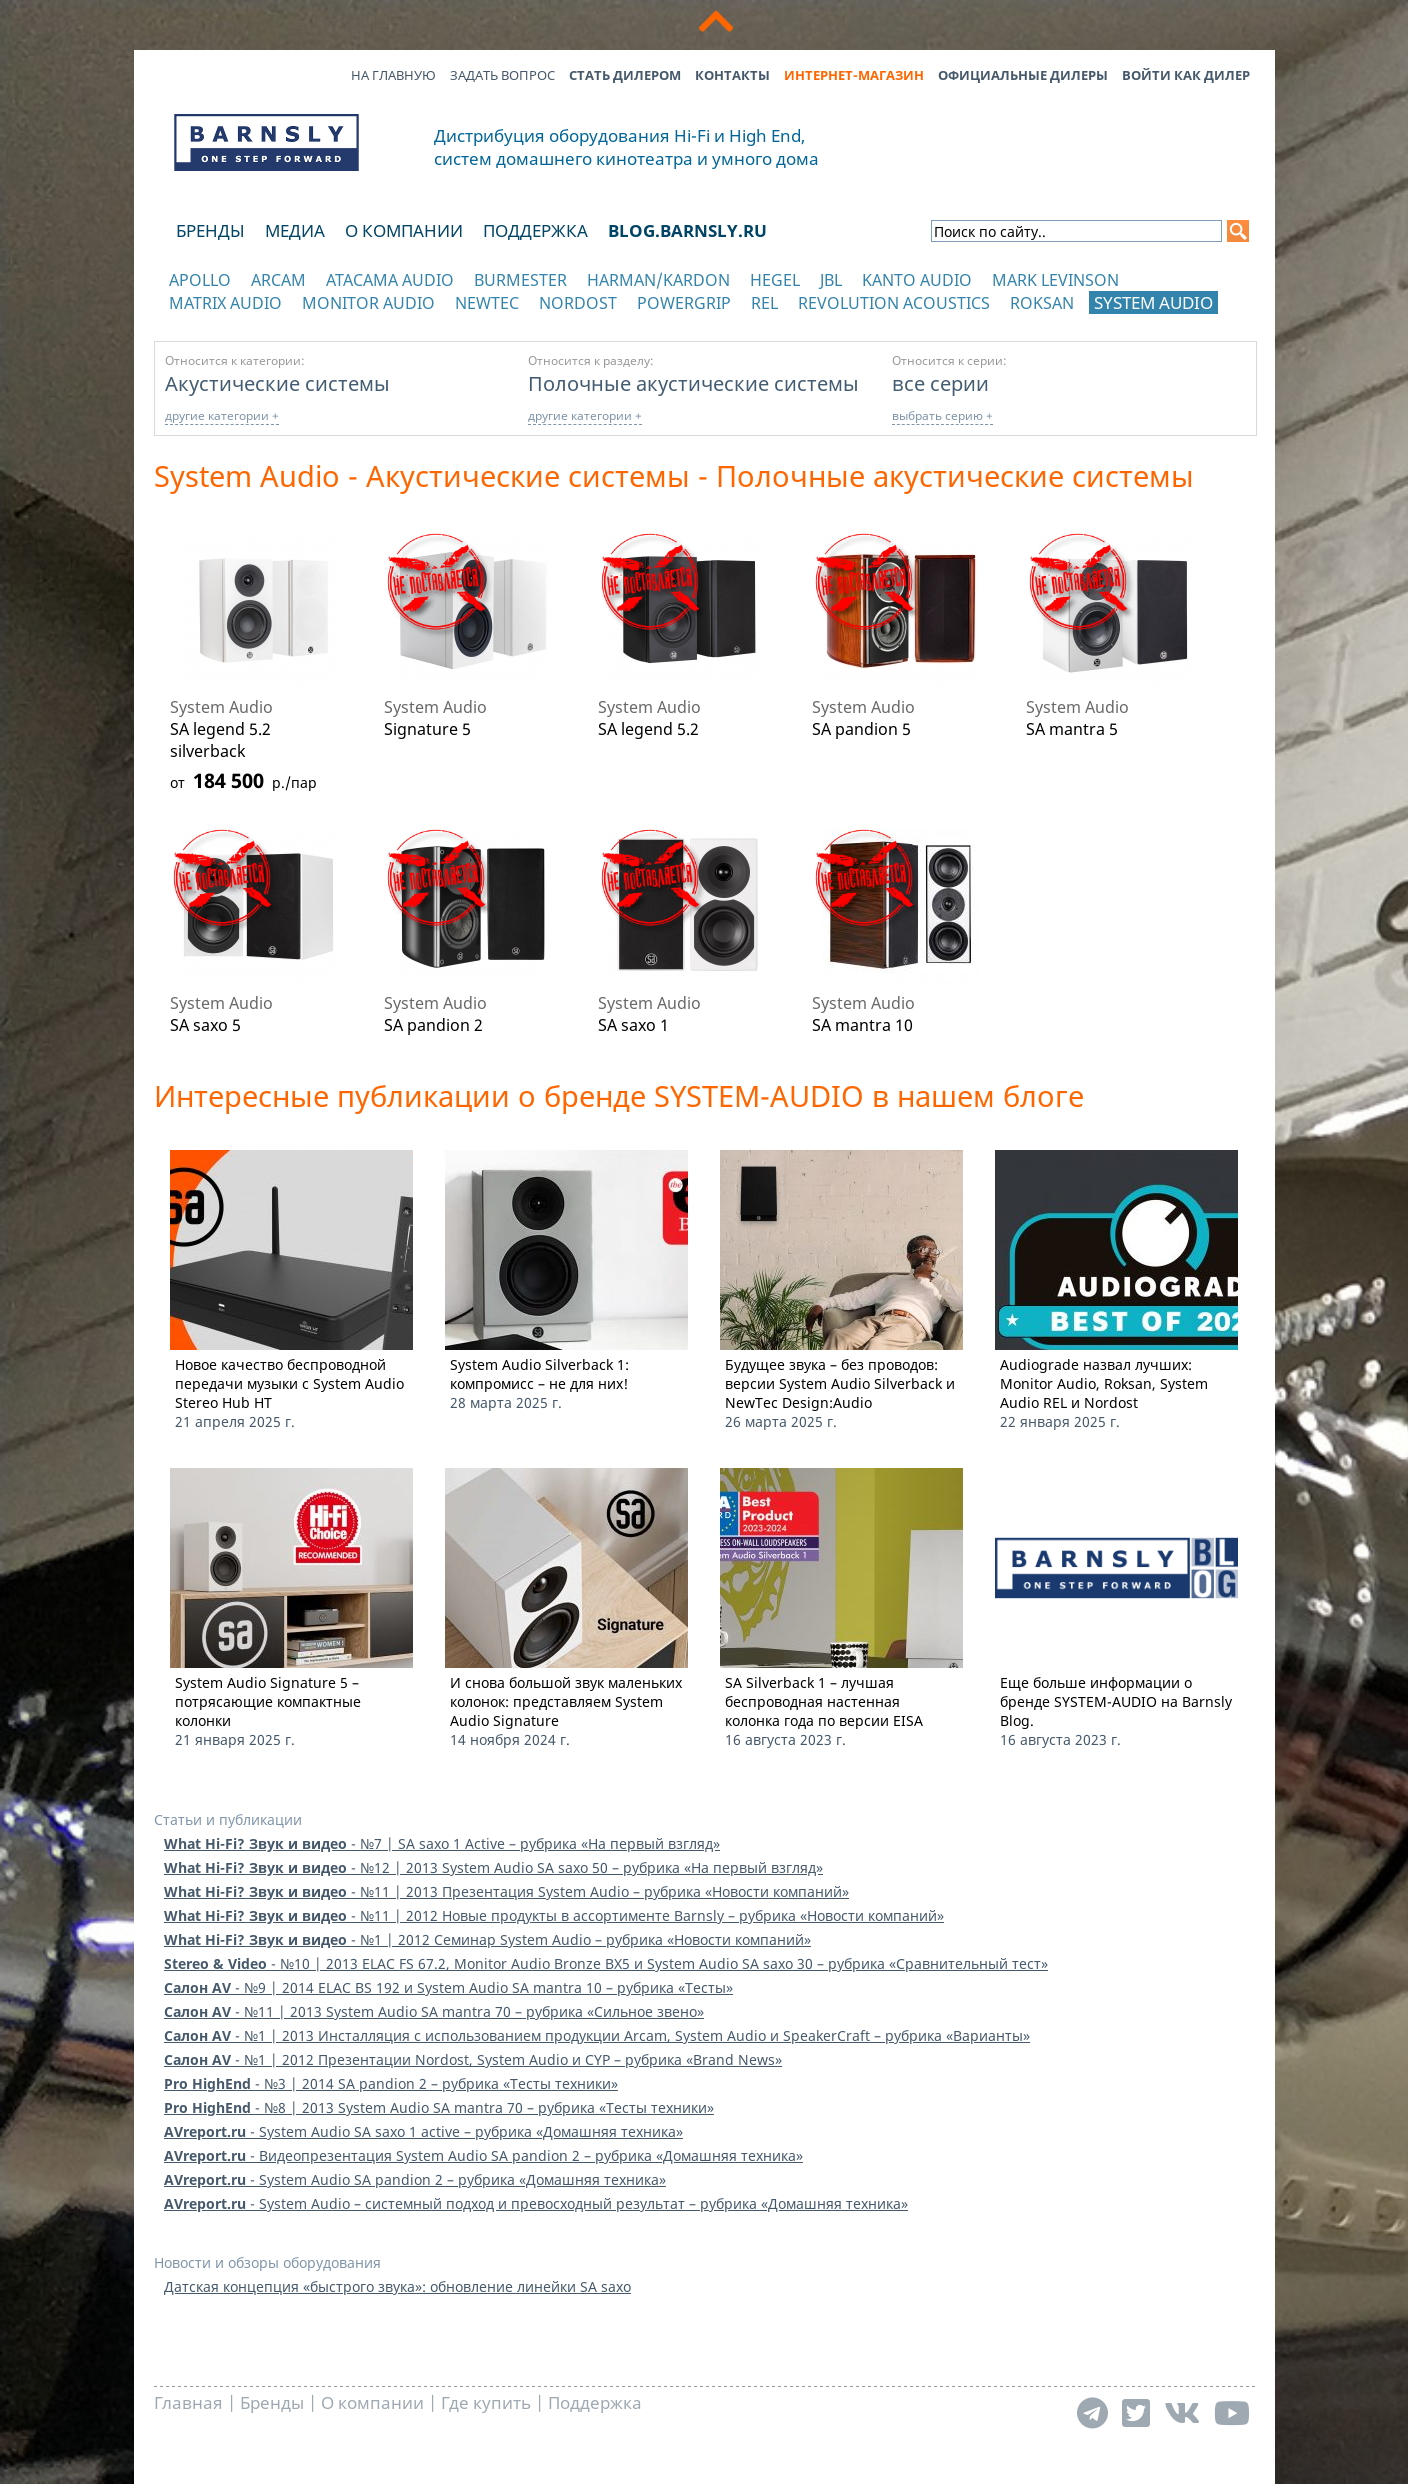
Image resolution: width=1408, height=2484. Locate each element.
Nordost (578, 303)
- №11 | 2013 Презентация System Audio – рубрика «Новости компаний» (506, 1891)
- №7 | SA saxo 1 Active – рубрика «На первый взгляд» (442, 1843)
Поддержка (535, 230)
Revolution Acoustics (894, 303)
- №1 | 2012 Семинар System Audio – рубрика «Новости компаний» (487, 1939)
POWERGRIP (684, 303)
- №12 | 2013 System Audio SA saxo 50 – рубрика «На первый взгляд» (493, 1867)
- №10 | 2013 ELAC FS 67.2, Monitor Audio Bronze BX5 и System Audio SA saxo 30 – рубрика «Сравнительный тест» (606, 1963)
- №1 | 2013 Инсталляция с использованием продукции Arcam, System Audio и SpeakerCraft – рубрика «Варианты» (597, 2035)
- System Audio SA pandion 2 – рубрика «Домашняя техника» (415, 2179)
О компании (404, 230)
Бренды (210, 230)
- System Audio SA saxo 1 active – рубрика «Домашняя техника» (423, 2131)
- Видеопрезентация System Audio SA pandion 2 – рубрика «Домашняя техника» (483, 2155)
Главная (188, 2402)
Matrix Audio (225, 303)
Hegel (775, 280)
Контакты (732, 75)
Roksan (1042, 303)
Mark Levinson (1055, 280)
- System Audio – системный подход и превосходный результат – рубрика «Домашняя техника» (536, 2203)
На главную (393, 75)
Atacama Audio (390, 280)
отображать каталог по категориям (267, 322)
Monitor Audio (368, 303)
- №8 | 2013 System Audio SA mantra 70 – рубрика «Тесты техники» (439, 2107)
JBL (831, 280)
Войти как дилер (1186, 75)
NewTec (487, 303)
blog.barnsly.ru (687, 230)
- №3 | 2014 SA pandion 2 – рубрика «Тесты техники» (391, 2083)
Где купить (486, 2402)
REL (764, 303)
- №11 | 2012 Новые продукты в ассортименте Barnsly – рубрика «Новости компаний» (554, 1915)
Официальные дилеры (1023, 75)
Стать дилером (625, 75)
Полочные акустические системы (693, 383)
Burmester (520, 280)
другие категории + (222, 415)
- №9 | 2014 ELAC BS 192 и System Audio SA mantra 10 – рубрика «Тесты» (448, 1987)
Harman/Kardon (658, 280)
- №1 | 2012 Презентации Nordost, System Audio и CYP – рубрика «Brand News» (473, 2059)
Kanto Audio (917, 280)
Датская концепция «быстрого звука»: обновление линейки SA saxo (397, 2286)
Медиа (295, 230)
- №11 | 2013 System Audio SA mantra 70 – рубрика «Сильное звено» (434, 2011)
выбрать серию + (942, 415)
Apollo (200, 280)
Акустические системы (277, 383)
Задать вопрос (502, 75)
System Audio (1153, 302)
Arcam (278, 280)
